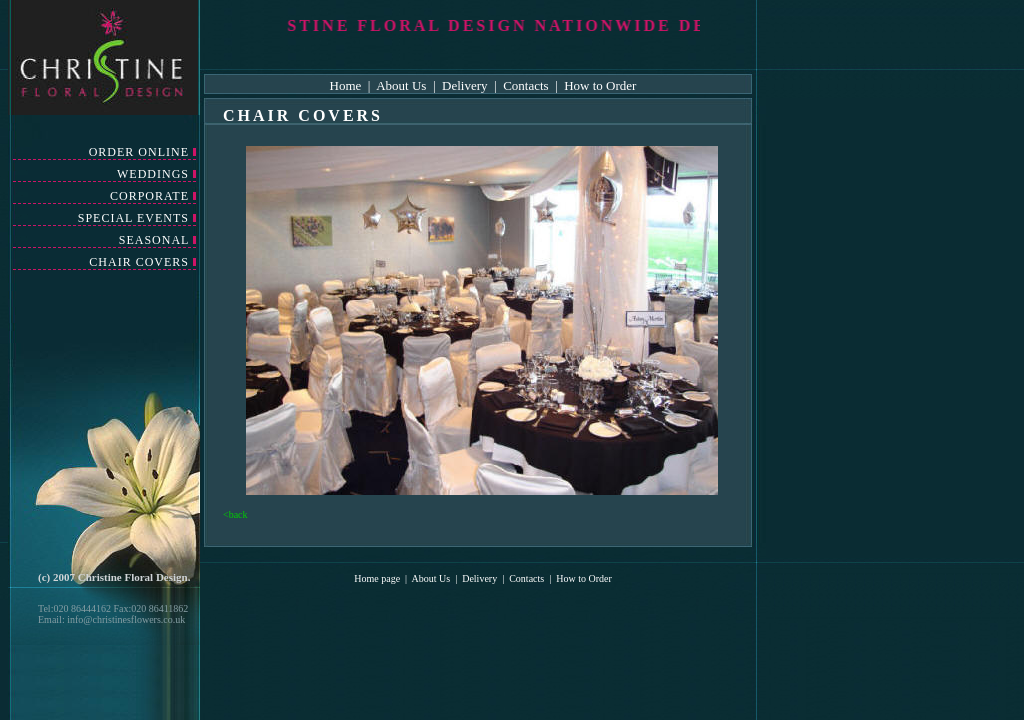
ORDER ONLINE (139, 152)
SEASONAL (154, 240)
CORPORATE (149, 196)
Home (347, 85)
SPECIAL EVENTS (133, 218)
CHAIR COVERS (139, 262)
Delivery (464, 85)
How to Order (600, 85)
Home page (377, 578)
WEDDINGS (153, 174)
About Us (402, 85)
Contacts (526, 85)
